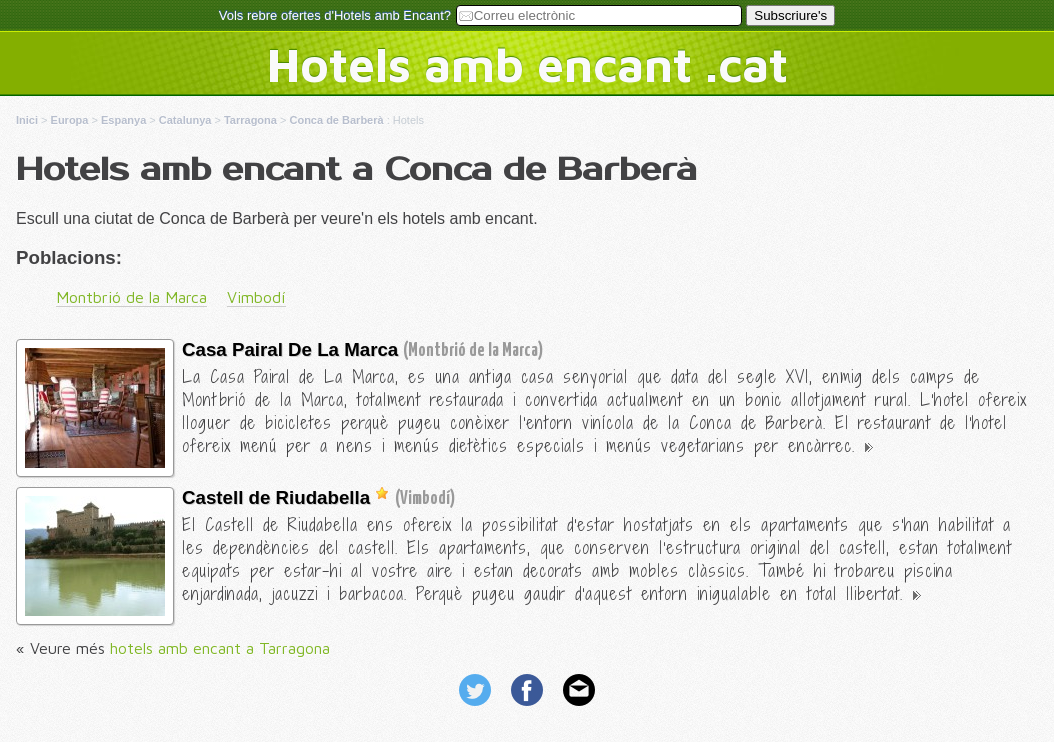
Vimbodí (256, 297)
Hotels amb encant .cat (527, 64)
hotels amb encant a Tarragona (220, 648)
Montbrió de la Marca (131, 297)
